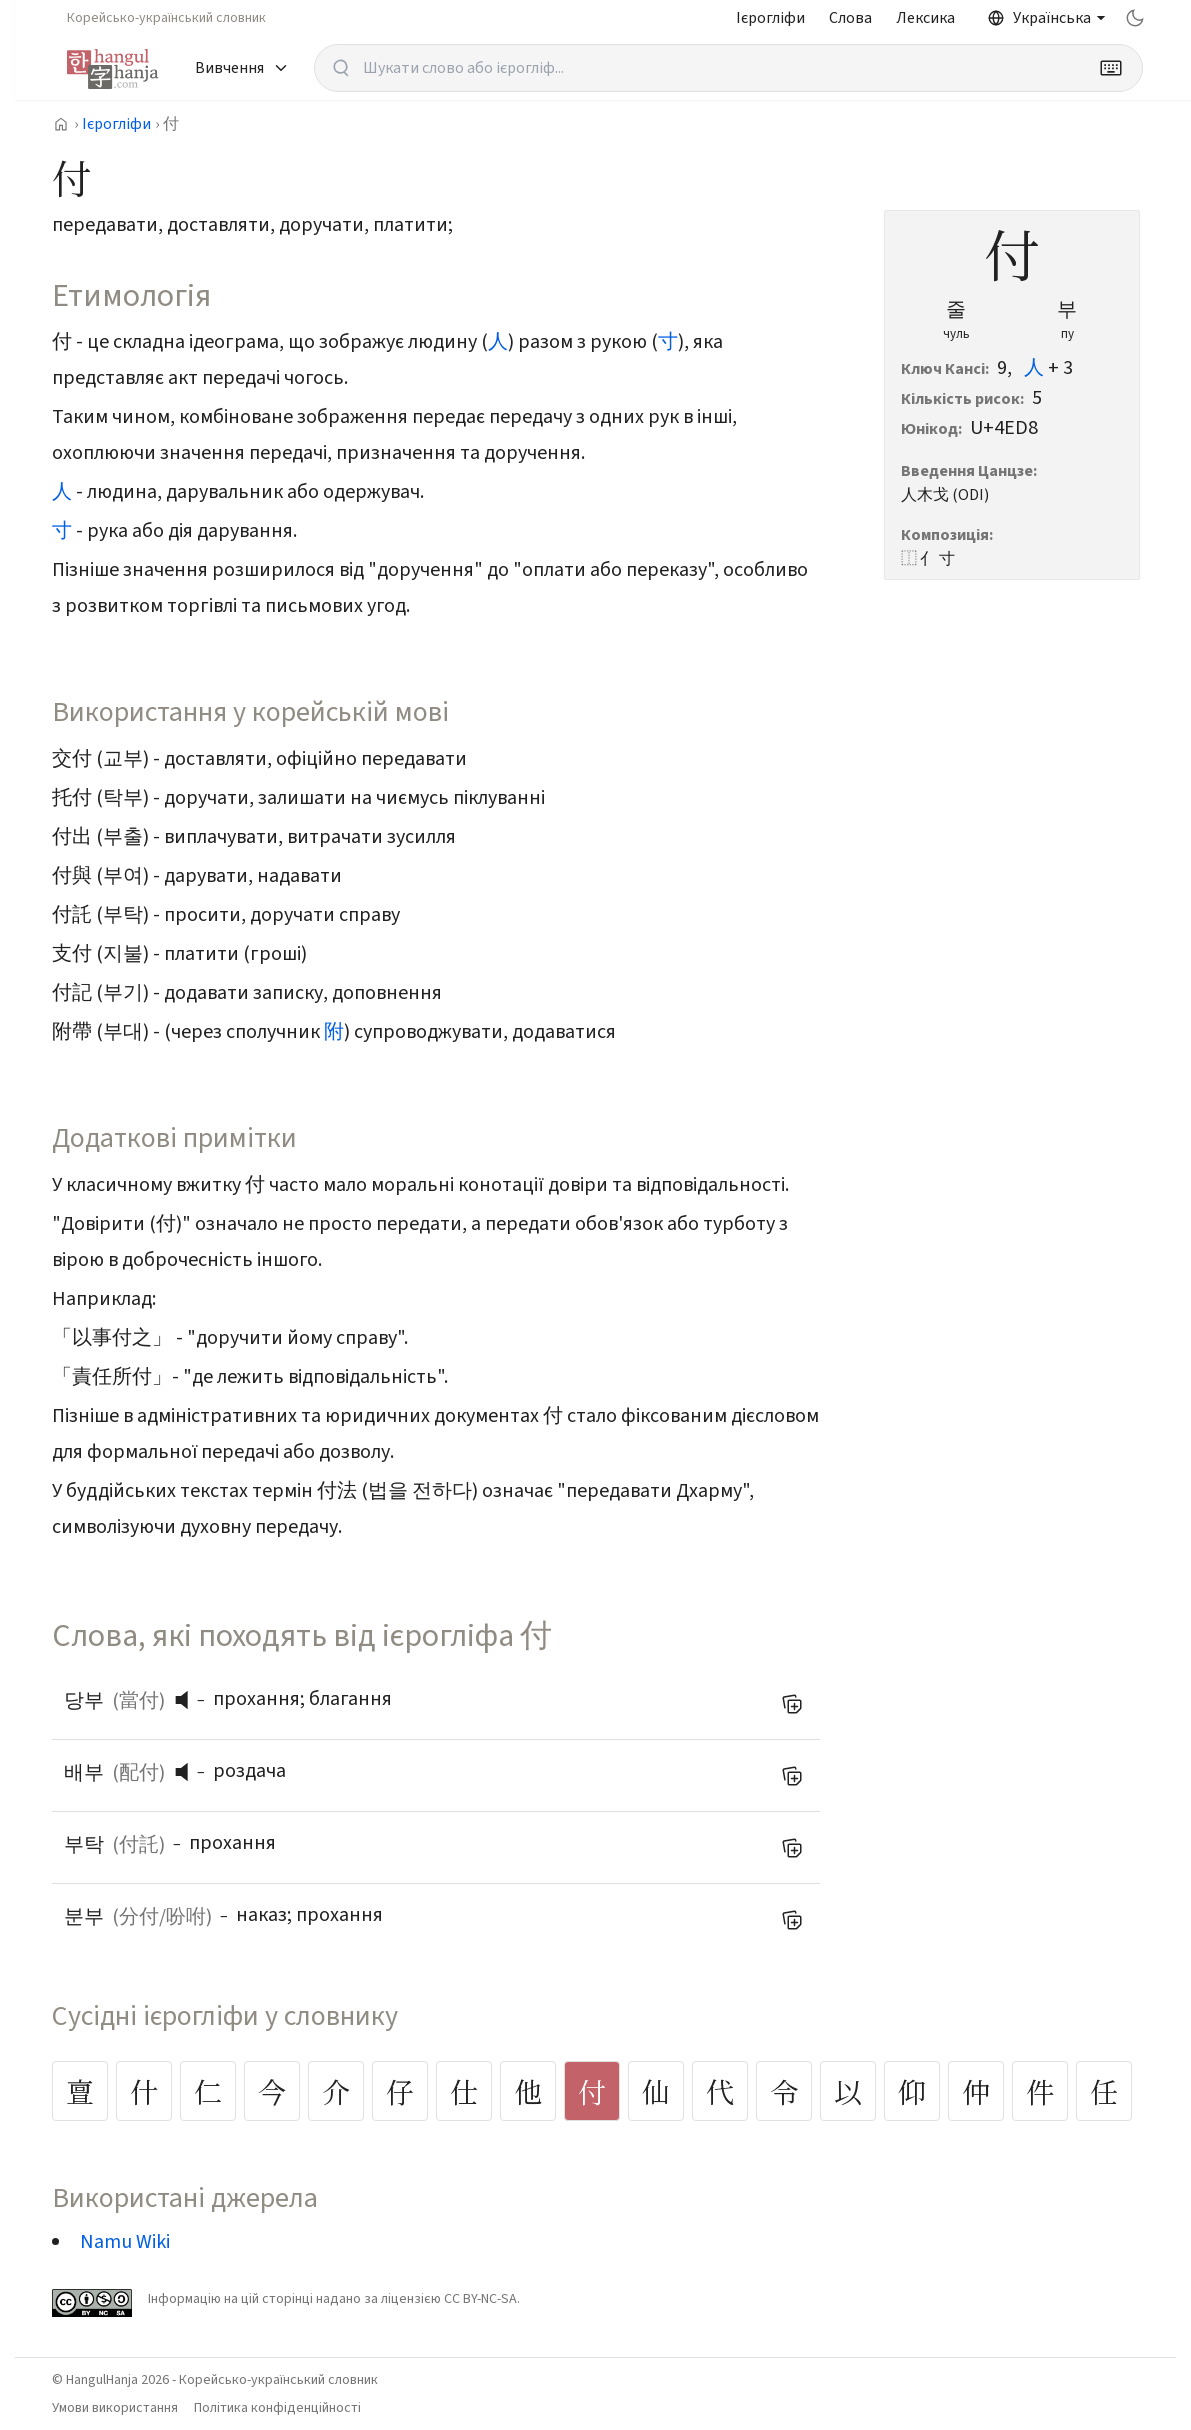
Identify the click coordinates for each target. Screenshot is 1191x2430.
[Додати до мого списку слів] (792, 1704)
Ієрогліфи (770, 18)
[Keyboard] (1111, 68)
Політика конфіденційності (277, 2408)
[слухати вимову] (189, 1700)
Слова (850, 18)
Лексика (925, 18)
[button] (187, 1700)
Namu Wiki (125, 2242)
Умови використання (115, 2408)
